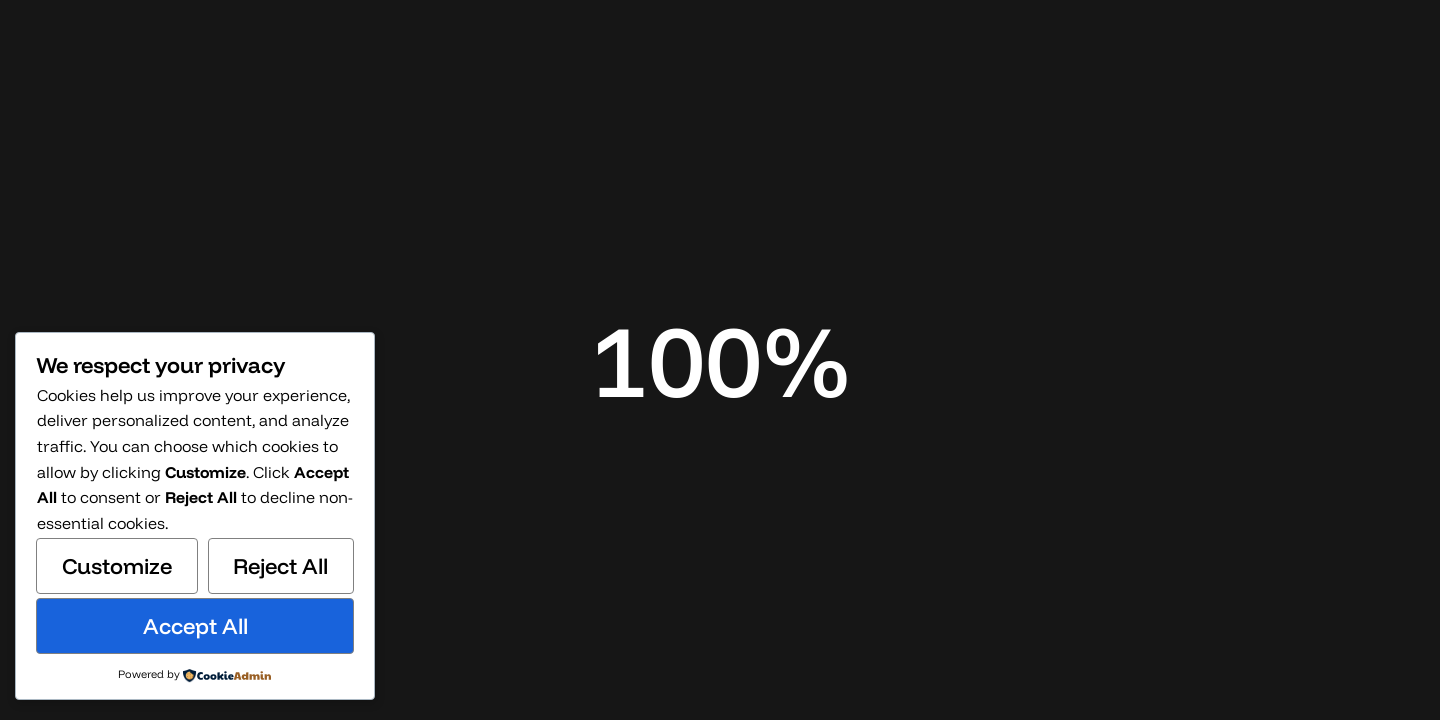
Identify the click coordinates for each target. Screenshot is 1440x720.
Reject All (280, 566)
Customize (117, 566)
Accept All (195, 626)
